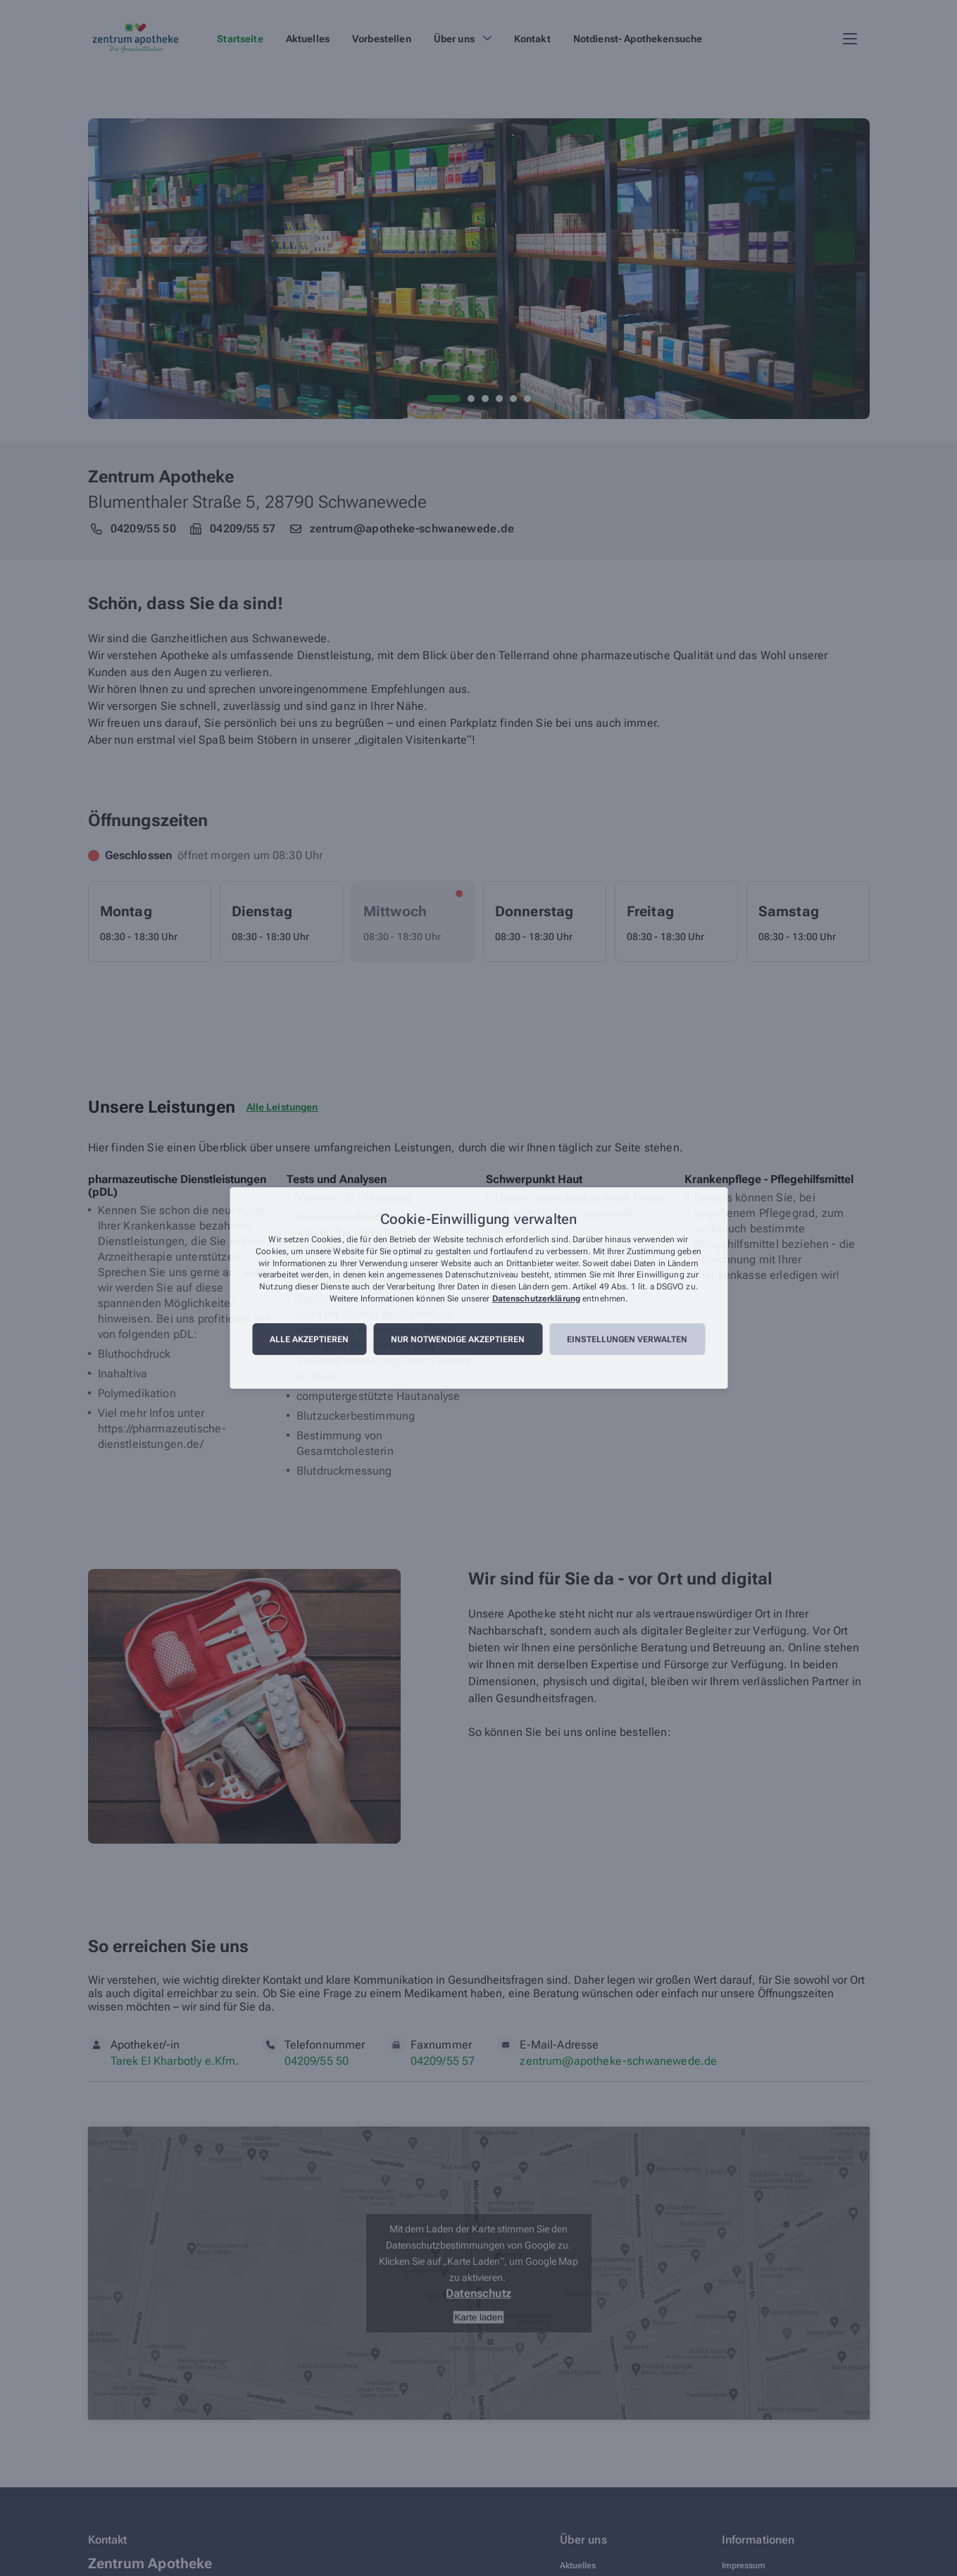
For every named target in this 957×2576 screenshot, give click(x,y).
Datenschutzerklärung (536, 1298)
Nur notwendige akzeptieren (458, 1339)
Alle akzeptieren (309, 1339)
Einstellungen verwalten (627, 1339)
